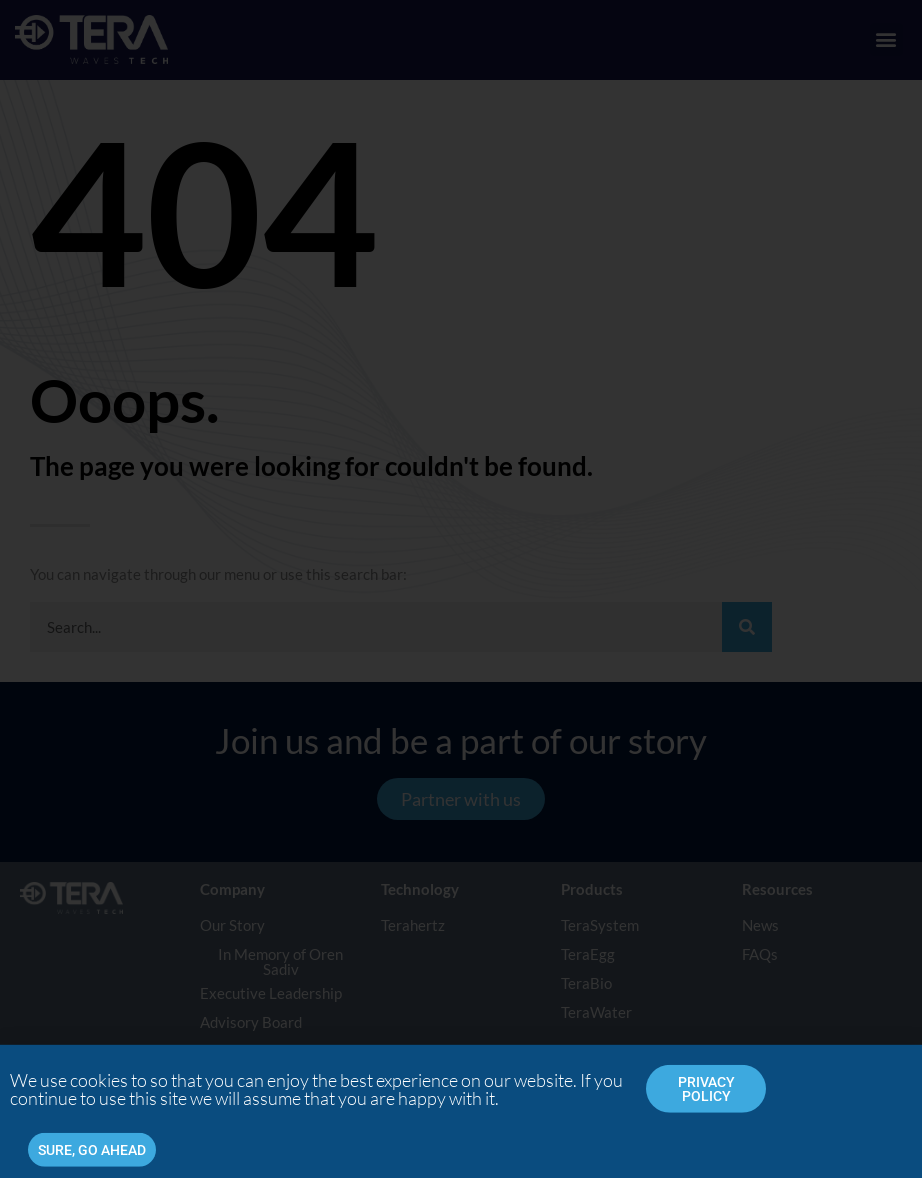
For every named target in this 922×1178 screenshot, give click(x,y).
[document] (461, 589)
